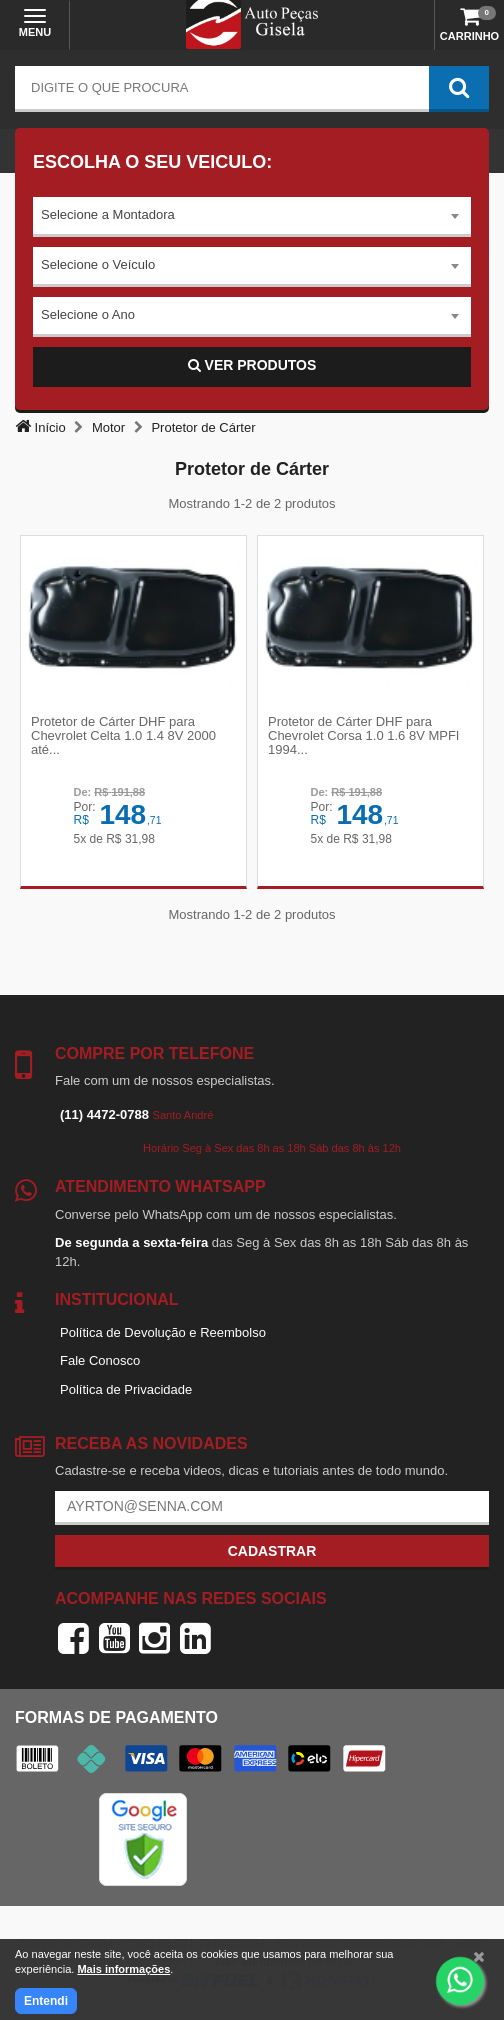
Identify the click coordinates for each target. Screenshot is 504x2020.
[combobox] (252, 217)
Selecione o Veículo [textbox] (98, 264)
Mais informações (123, 1969)
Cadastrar (272, 1551)
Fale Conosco (100, 1360)
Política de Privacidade (126, 1389)
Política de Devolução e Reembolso (163, 1332)
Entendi (46, 2001)
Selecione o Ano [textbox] (88, 314)
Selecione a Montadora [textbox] (108, 214)
